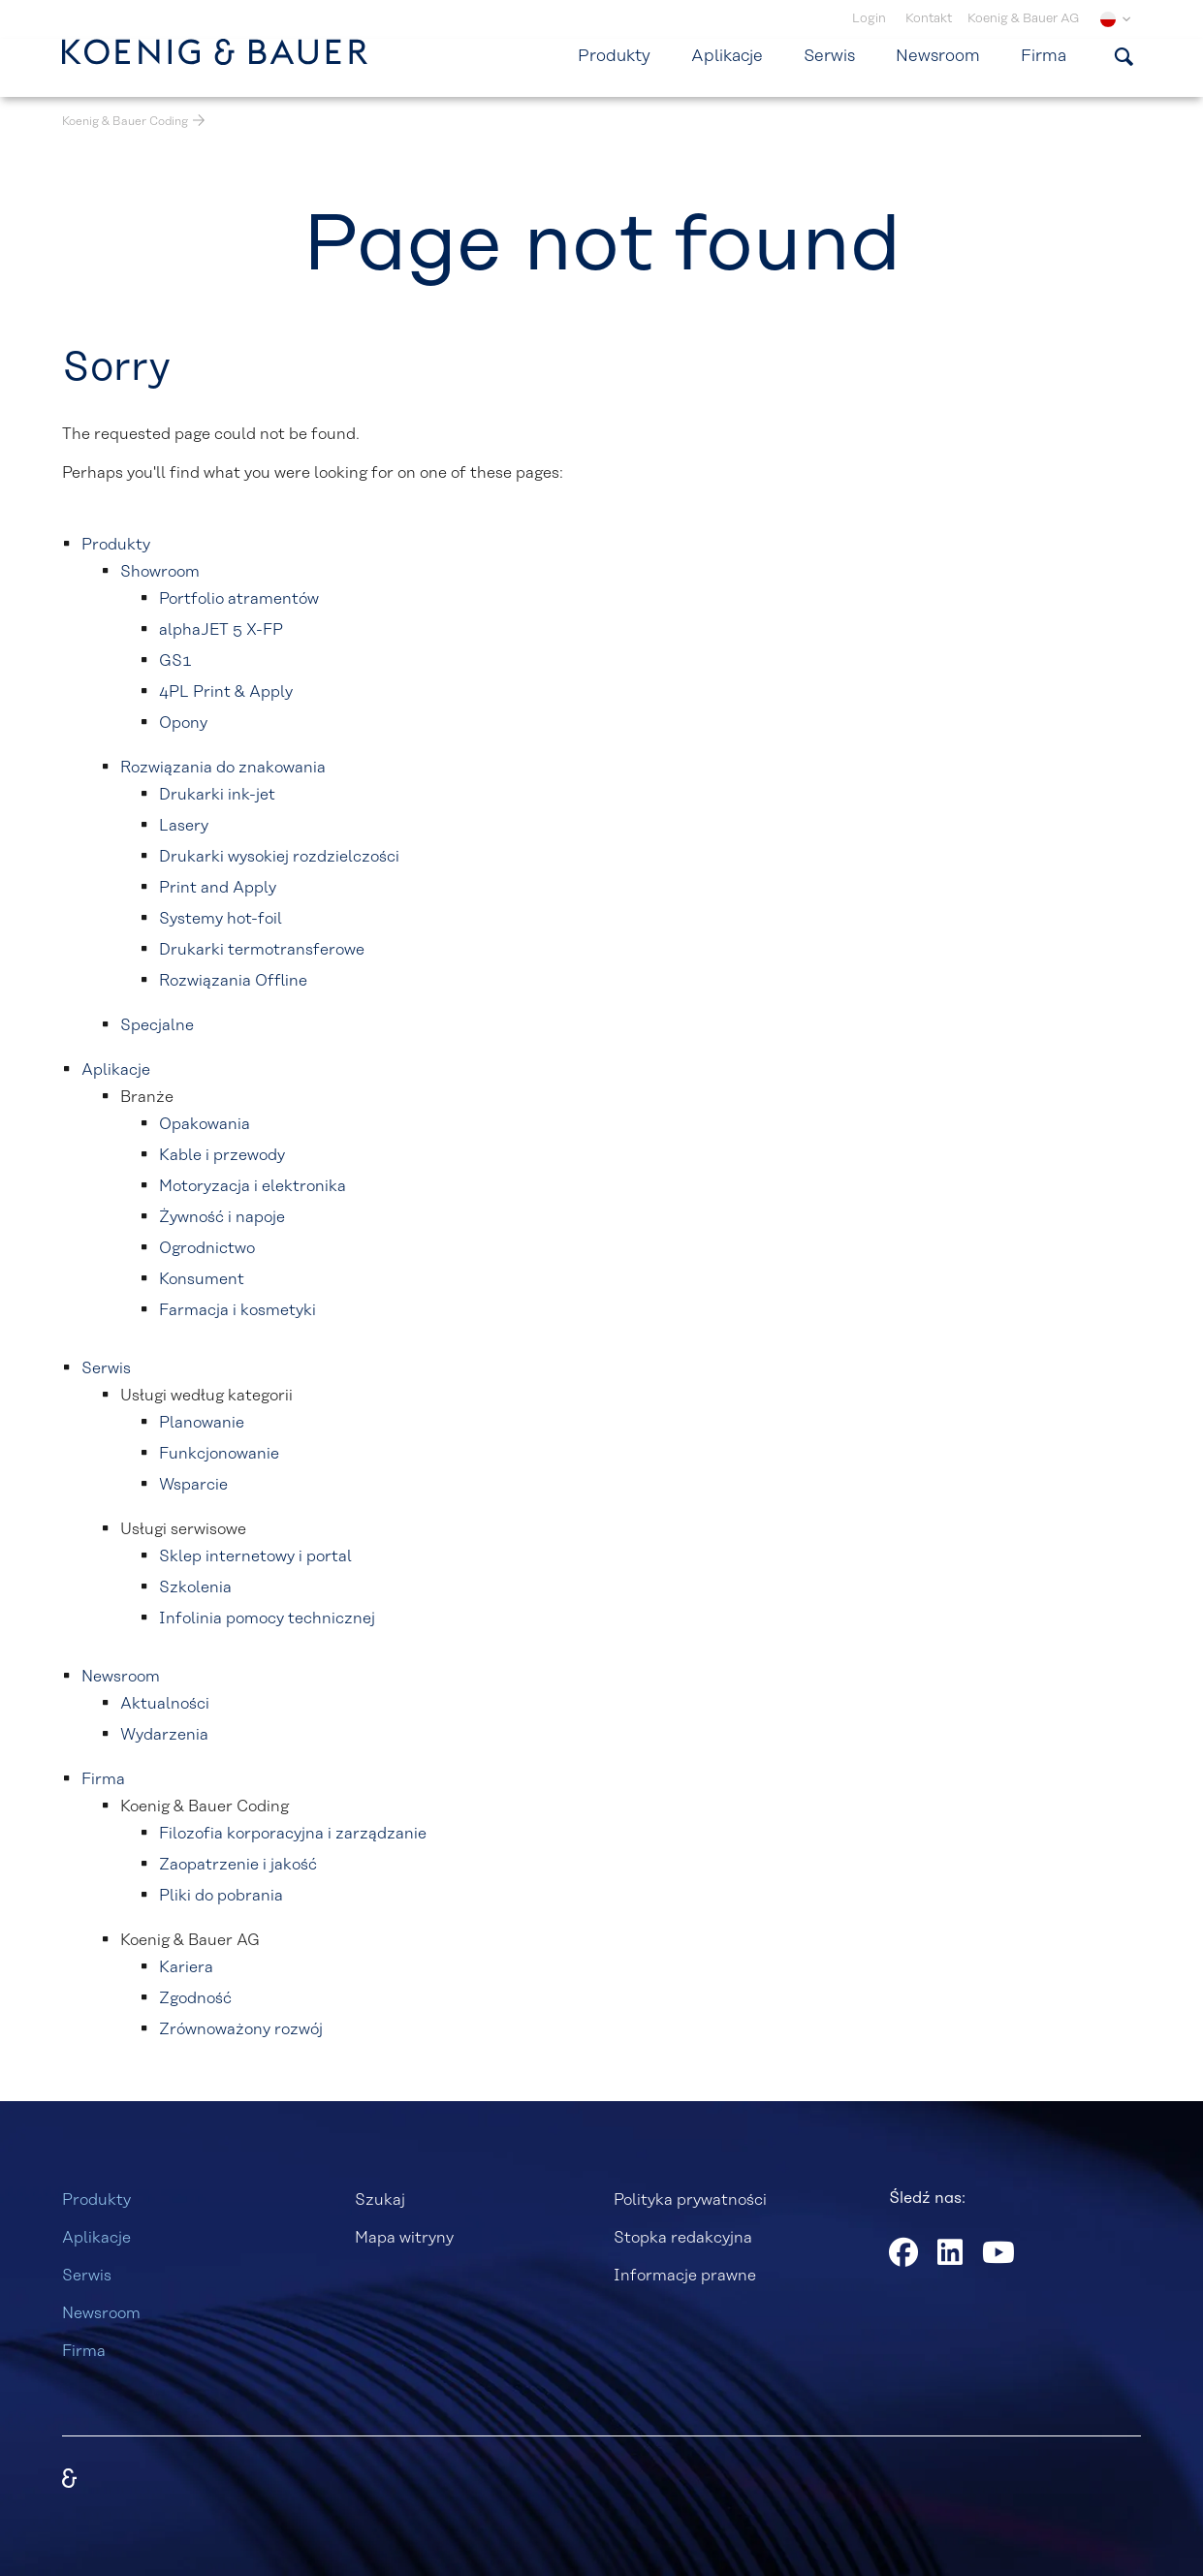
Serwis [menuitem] (829, 55)
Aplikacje (96, 2238)
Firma (84, 2351)
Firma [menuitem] (1043, 55)
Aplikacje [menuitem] (727, 55)
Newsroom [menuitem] (938, 55)
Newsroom (101, 2313)
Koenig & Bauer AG (1023, 19)
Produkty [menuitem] (614, 55)
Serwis (86, 2275)
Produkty (96, 2200)
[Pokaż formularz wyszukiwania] (1123, 56)
